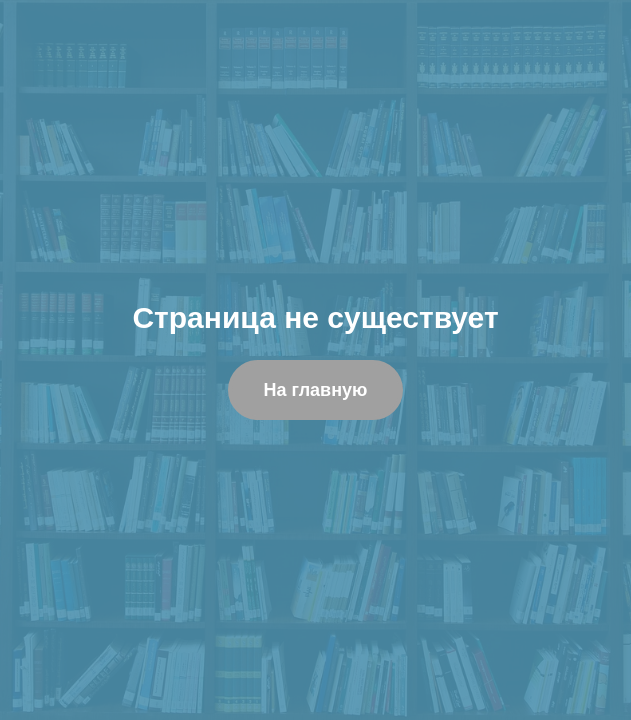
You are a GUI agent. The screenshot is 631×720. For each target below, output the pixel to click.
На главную (316, 390)
